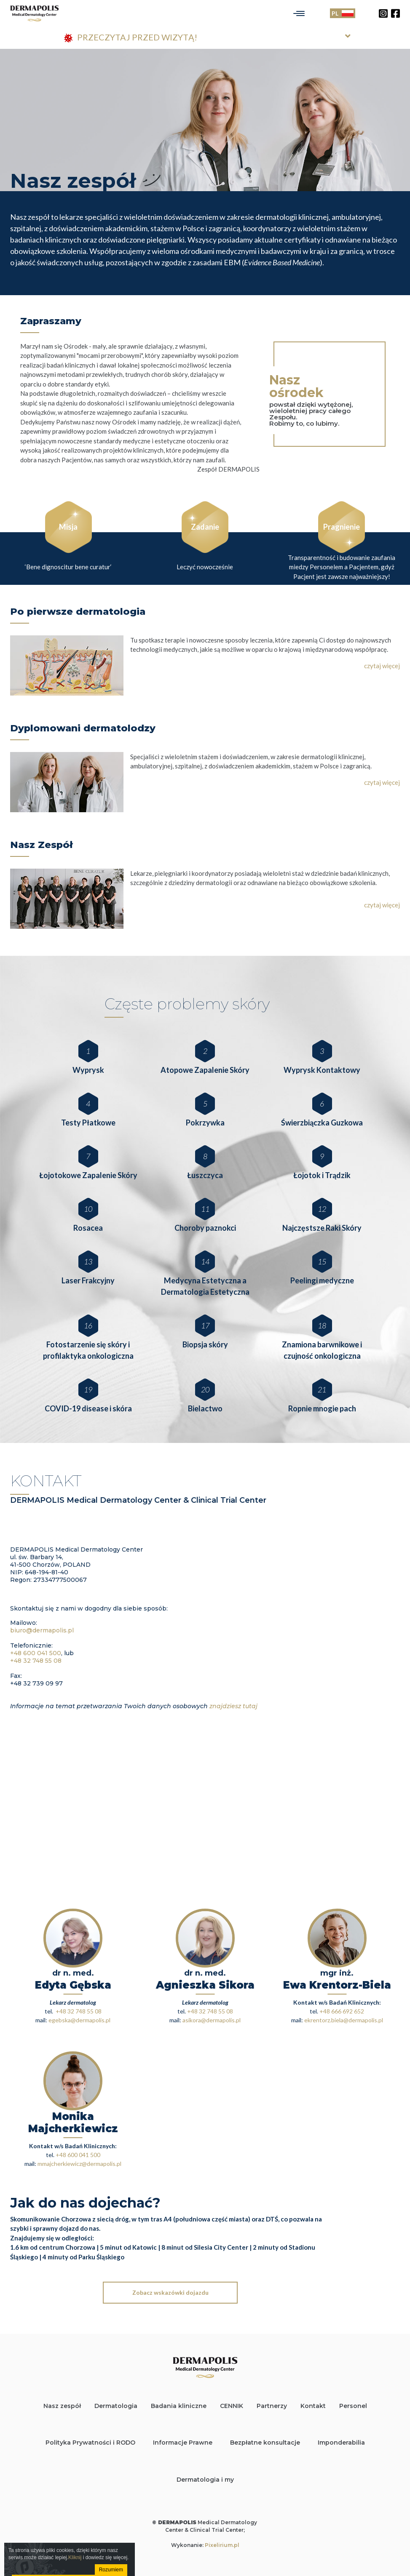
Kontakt (313, 2406)
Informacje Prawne (182, 2442)
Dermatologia (115, 2406)
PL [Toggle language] (343, 13)
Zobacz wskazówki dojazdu (170, 2292)
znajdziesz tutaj (233, 1706)
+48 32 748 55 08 (36, 1660)
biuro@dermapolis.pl (42, 1630)
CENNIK (231, 2406)
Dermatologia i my (205, 2479)
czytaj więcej (382, 665)
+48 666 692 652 (341, 2011)
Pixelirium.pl (222, 2545)
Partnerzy (272, 2406)
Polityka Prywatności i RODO (90, 2442)
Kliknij (74, 2557)
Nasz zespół (62, 2406)
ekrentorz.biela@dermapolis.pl (343, 2020)
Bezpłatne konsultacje (265, 2442)
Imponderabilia (341, 2442)
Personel (353, 2406)
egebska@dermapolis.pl (79, 2020)
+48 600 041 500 (35, 1653)
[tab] (205, 38)
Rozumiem (111, 2570)
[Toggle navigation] (299, 13)
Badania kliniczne (178, 2406)
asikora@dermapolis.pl (211, 2020)
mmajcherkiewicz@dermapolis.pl (79, 2163)
